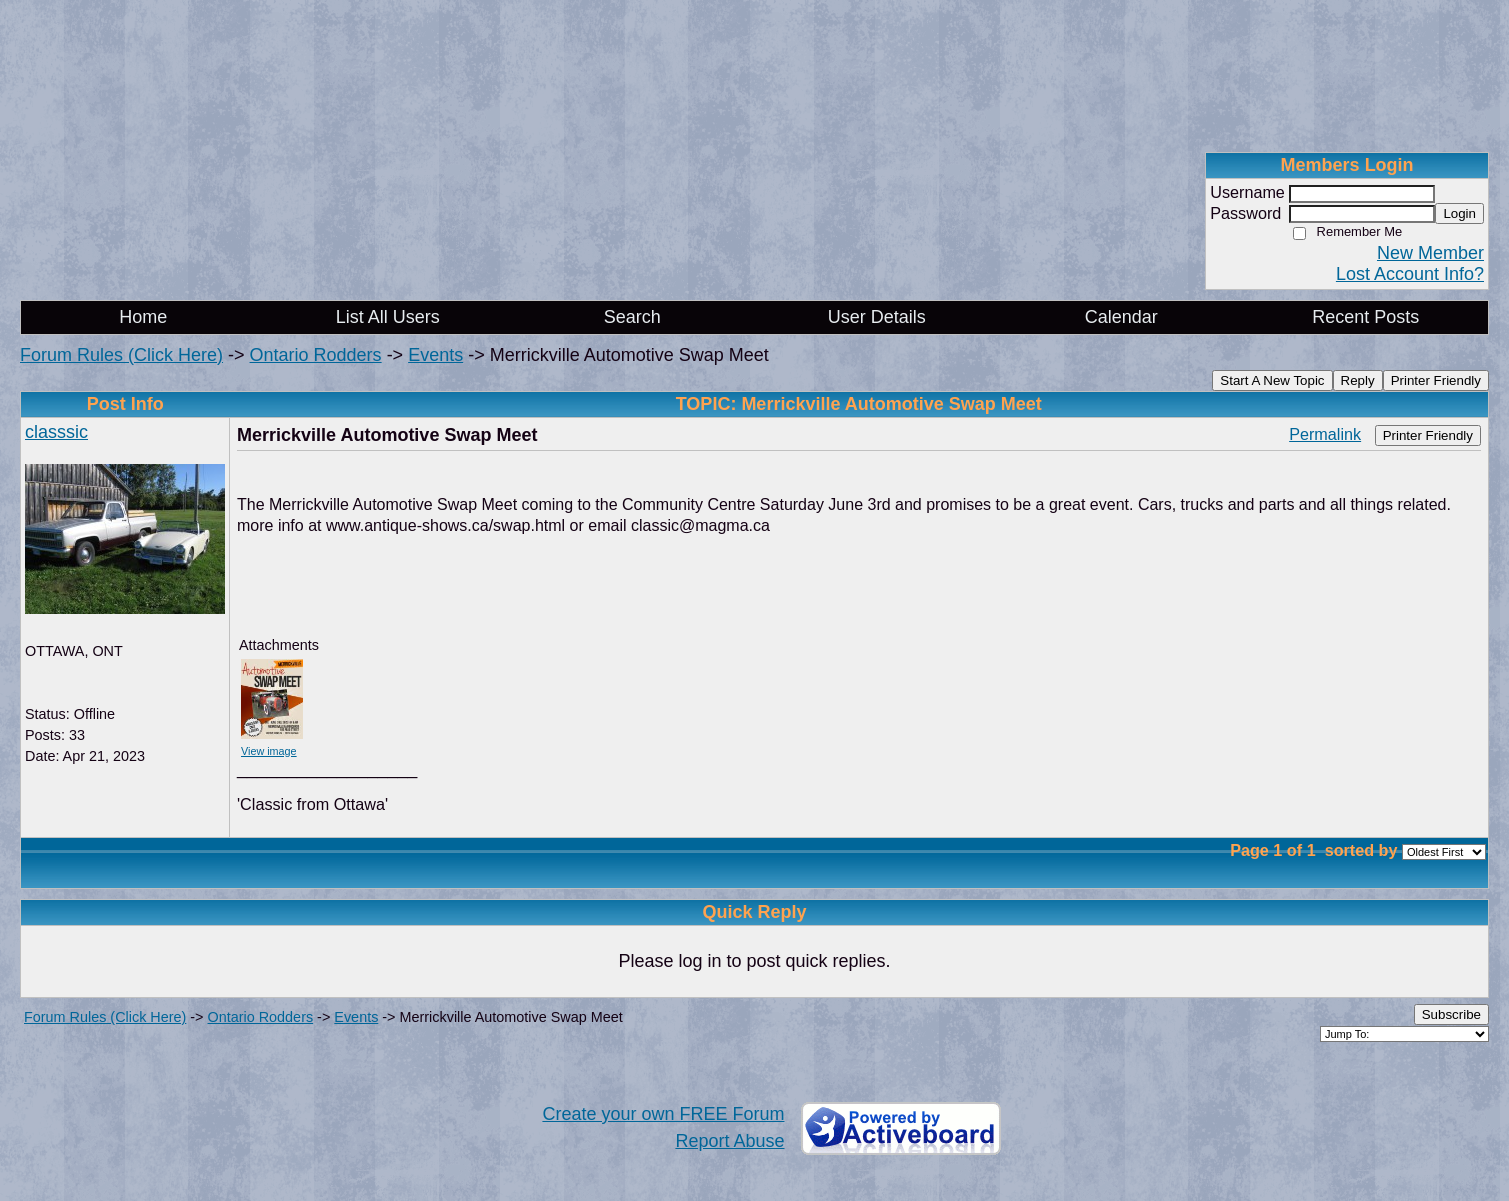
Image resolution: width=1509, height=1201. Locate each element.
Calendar (1121, 317)
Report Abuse (729, 1141)
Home (143, 317)
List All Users (388, 317)
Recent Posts (1365, 317)
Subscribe (1451, 1014)
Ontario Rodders (316, 355)
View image (269, 751)
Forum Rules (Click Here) (121, 355)
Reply (1358, 380)
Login (1459, 213)
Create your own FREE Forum (663, 1114)
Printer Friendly (1436, 380)
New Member (1430, 253)
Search (632, 317)
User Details (877, 317)
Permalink (1325, 434)
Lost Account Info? (1410, 274)
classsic (56, 432)
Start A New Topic (1272, 380)
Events (435, 355)
